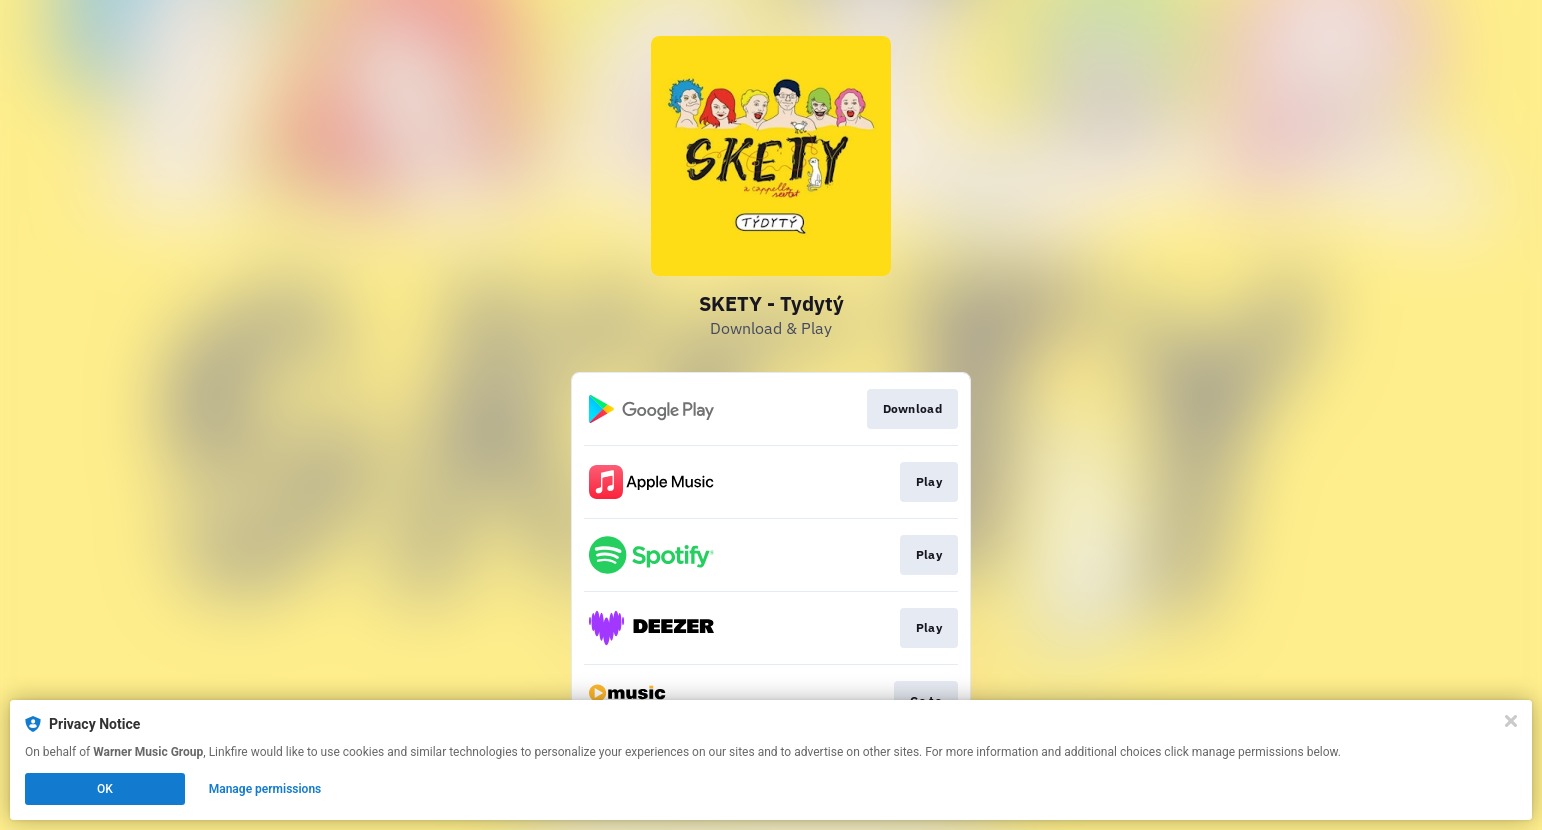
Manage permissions (265, 789)
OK (105, 789)
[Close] (1511, 721)
